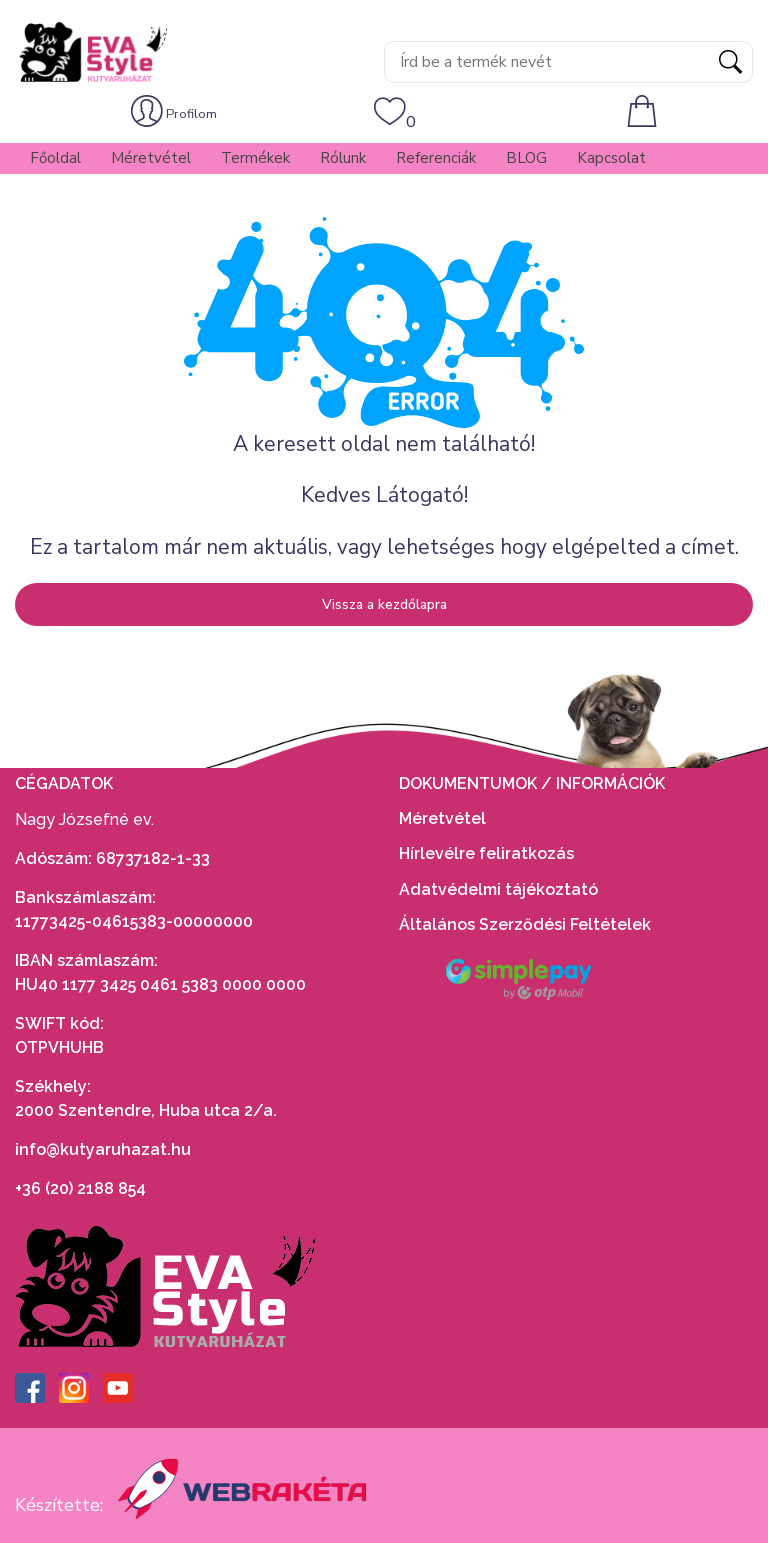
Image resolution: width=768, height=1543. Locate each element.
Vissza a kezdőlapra (384, 604)
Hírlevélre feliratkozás (486, 853)
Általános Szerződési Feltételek (527, 924)
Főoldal (55, 158)
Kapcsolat (611, 158)
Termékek (255, 158)
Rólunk (343, 158)
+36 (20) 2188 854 (80, 1188)
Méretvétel (151, 158)
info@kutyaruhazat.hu (103, 1149)
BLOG (526, 158)
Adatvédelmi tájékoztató (500, 889)
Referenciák (436, 158)
